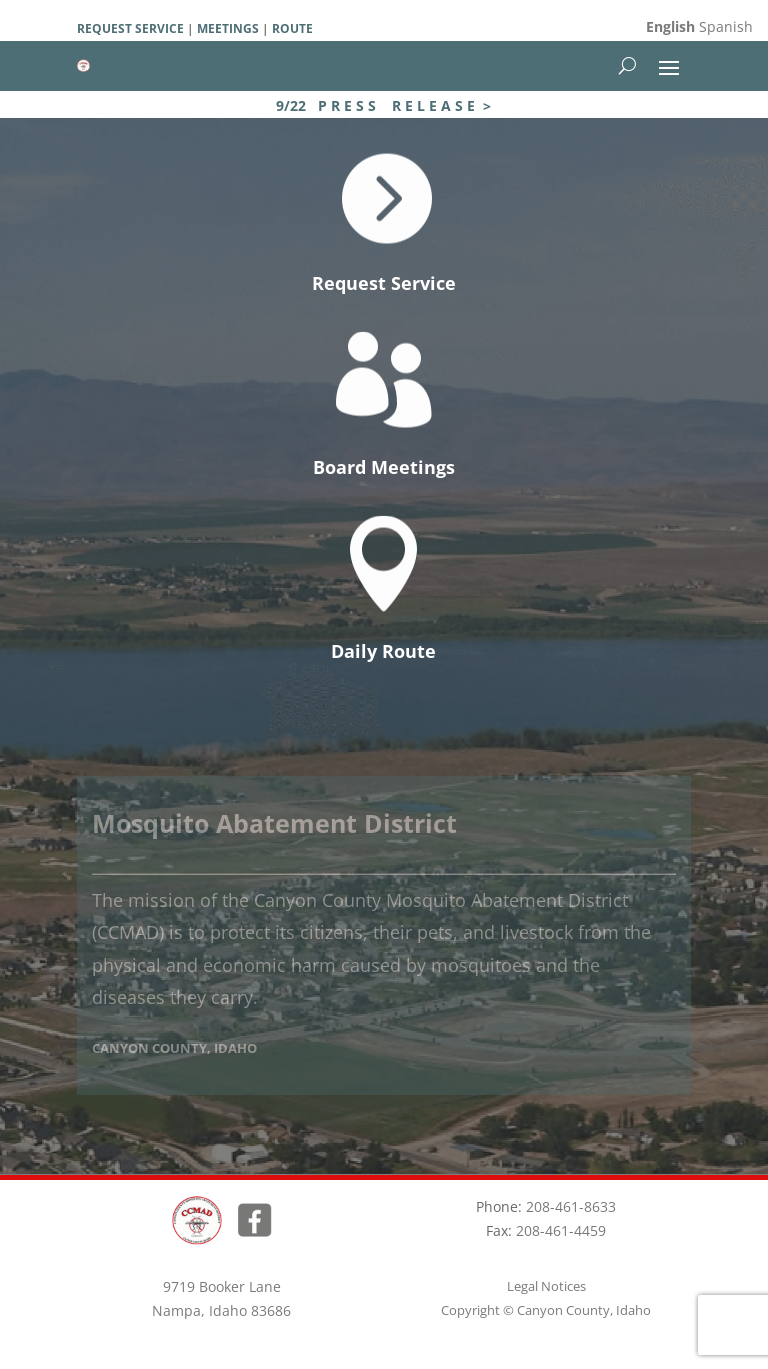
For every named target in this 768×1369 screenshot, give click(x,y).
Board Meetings (384, 467)
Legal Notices (546, 1286)
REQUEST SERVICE (130, 28)
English (670, 26)
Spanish (726, 26)
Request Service (384, 283)
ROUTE (292, 28)
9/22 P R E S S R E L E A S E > (383, 105)
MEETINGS (226, 28)
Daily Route (383, 651)
